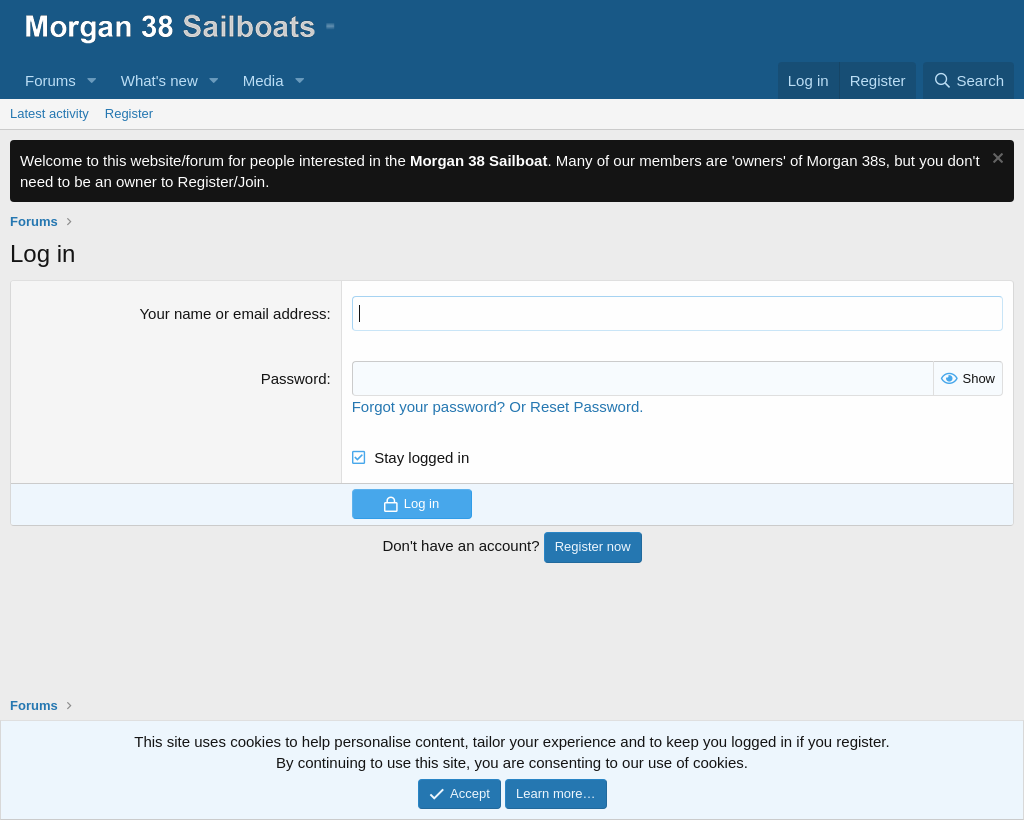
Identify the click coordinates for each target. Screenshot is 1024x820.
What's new (159, 80)
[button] (92, 80)
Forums (50, 80)
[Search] (968, 80)
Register (129, 113)
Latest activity (49, 113)
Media (263, 80)
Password (294, 378)
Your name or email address (232, 313)
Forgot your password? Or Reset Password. (498, 406)
